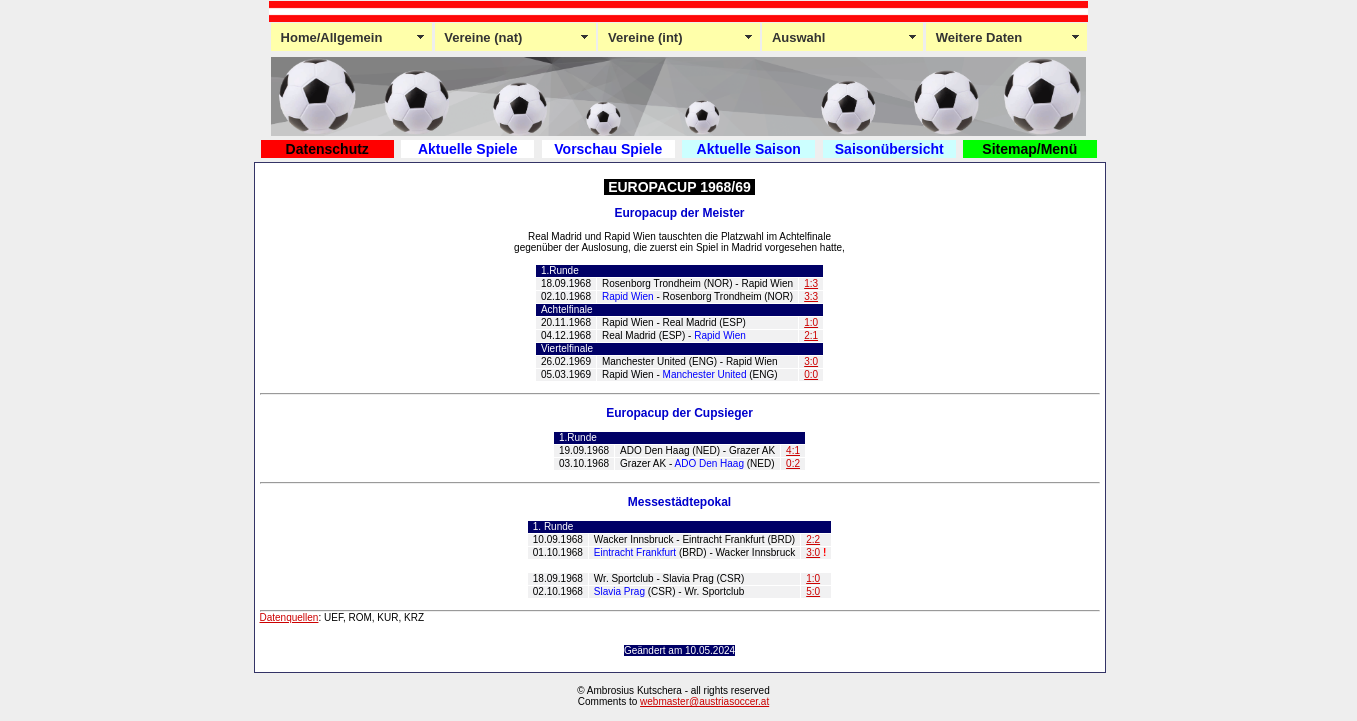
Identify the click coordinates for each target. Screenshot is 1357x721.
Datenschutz (327, 149)
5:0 (813, 591)
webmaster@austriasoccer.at (704, 701)
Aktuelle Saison (749, 149)
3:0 (811, 361)
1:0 (811, 322)
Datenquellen (289, 617)
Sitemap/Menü (1029, 149)
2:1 (811, 335)
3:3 (811, 296)
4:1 (793, 450)
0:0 (811, 374)
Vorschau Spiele (608, 149)
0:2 (793, 463)
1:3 (811, 283)
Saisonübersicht (889, 149)
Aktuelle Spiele (468, 149)
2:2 (813, 539)
